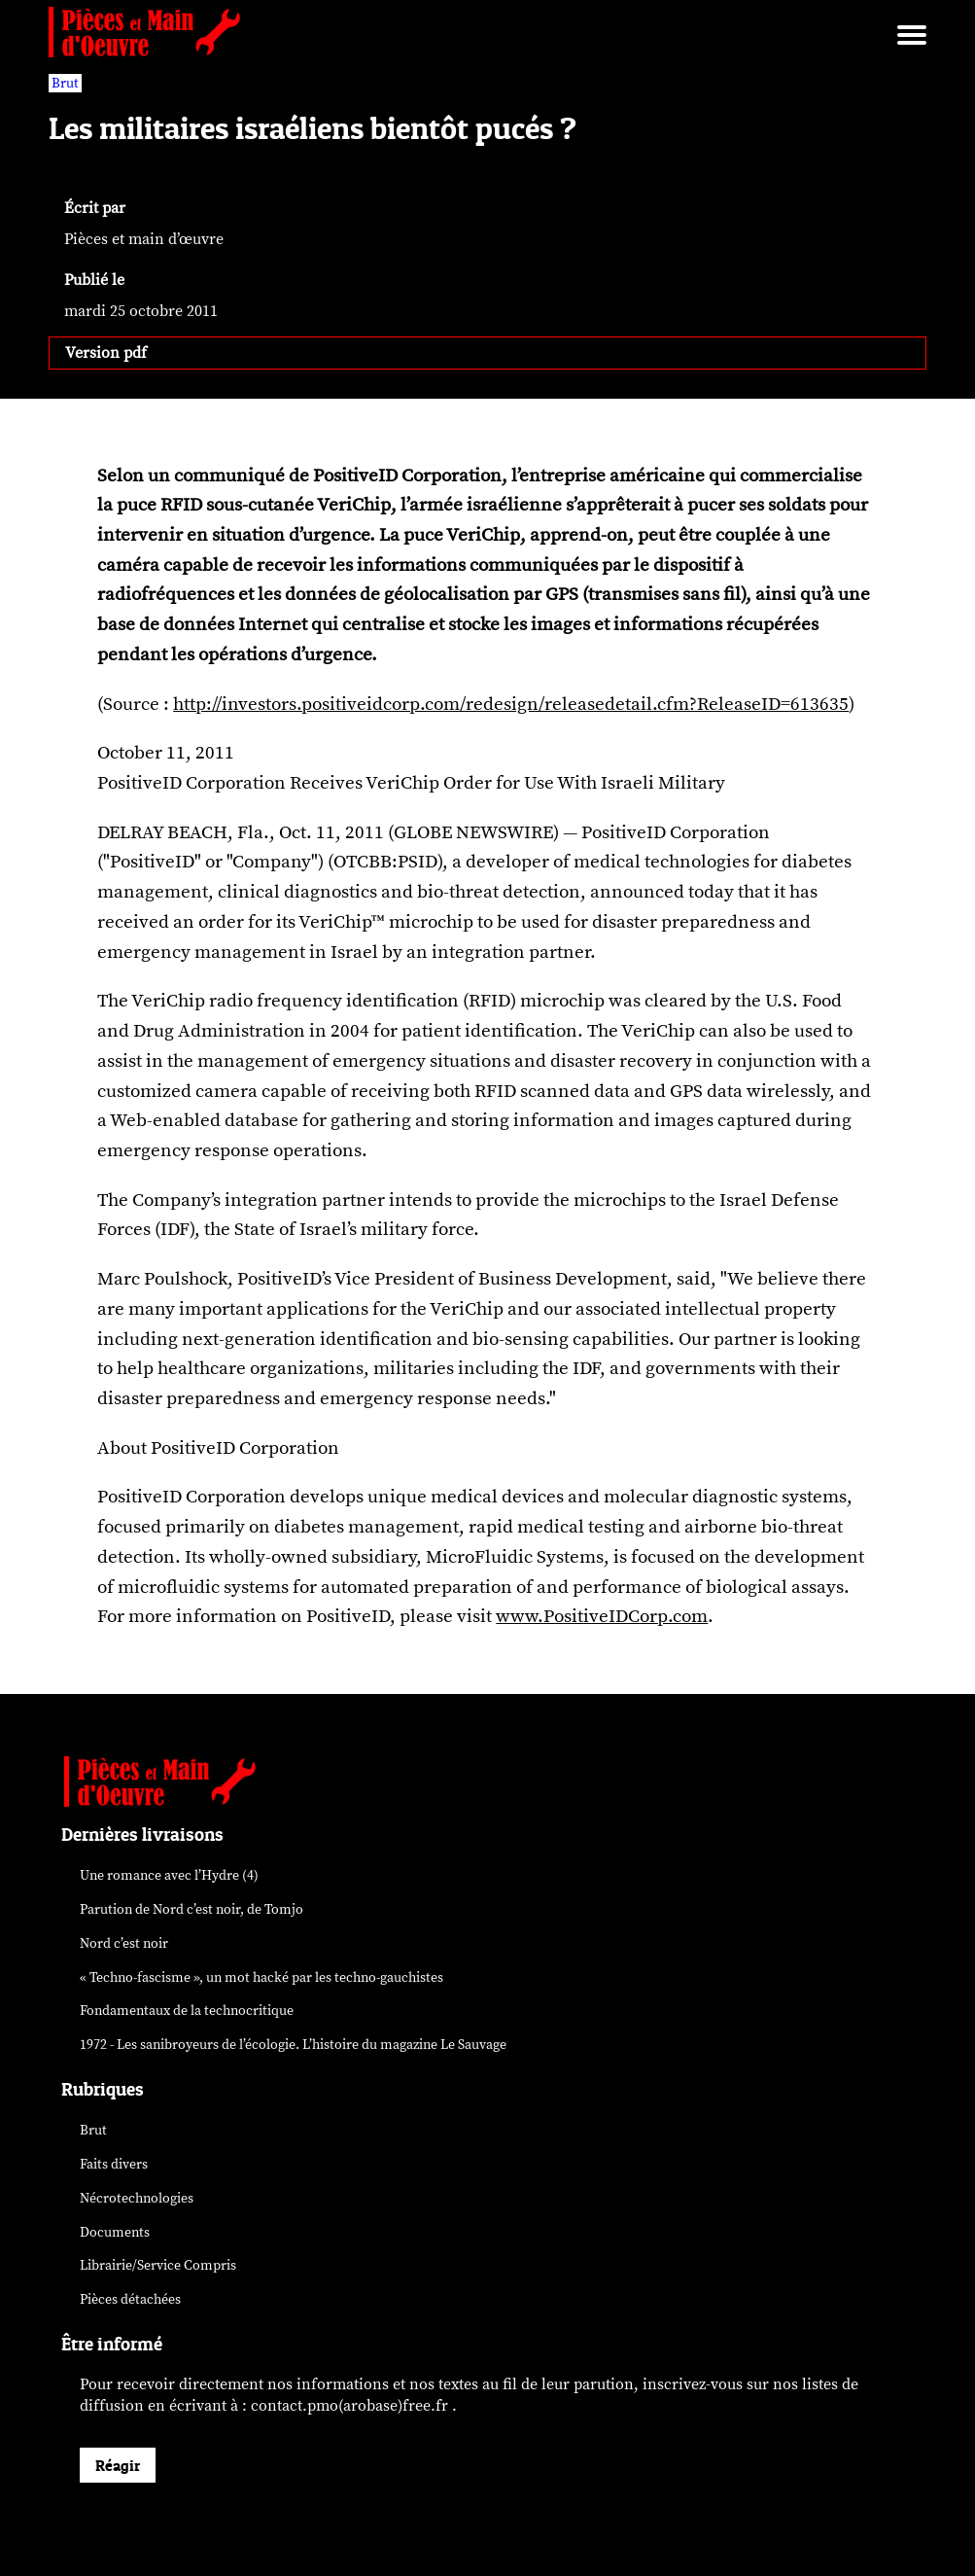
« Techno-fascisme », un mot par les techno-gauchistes (261, 1977)
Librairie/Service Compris (158, 2265)
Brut (93, 2130)
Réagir (117, 2465)
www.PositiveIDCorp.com (602, 1616)
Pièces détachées (130, 2299)
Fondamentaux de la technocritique (187, 2010)
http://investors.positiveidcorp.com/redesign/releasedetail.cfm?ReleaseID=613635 (511, 704)
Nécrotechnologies (136, 2198)
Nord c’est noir (124, 1943)
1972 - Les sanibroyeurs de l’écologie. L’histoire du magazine (293, 2044)
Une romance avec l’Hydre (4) (169, 1875)
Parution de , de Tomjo (191, 1909)
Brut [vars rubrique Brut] (65, 83)
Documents (115, 2232)
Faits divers (114, 2164)
